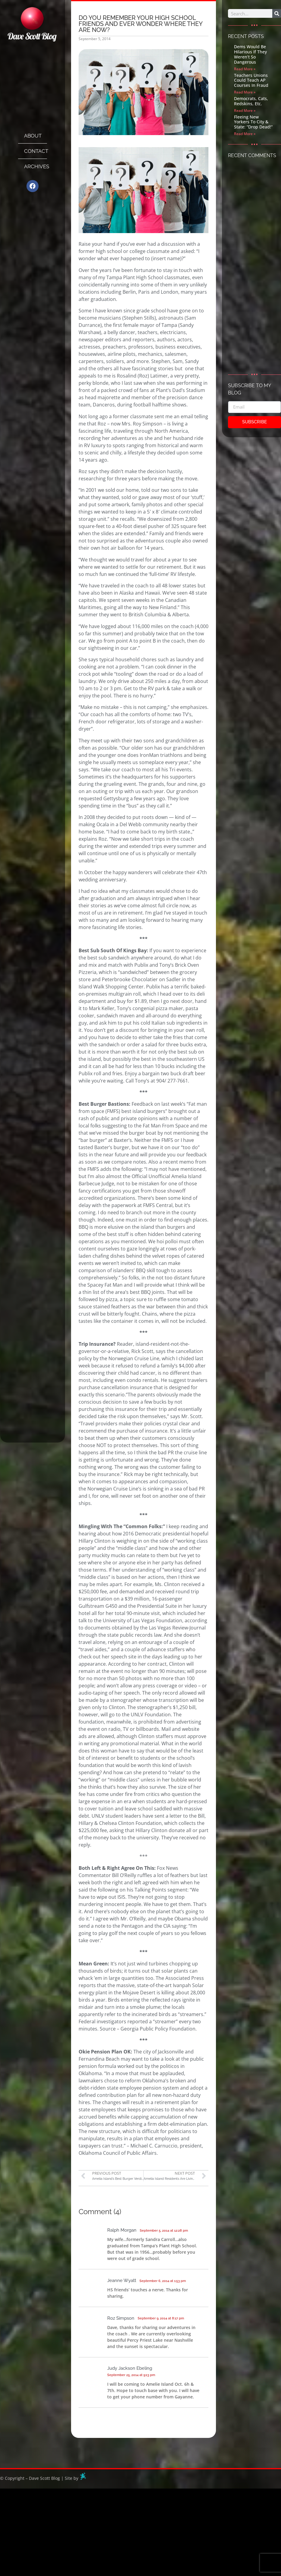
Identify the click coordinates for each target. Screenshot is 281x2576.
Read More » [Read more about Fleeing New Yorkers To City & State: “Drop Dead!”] (244, 133)
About (33, 136)
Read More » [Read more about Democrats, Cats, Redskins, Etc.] (244, 110)
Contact (35, 151)
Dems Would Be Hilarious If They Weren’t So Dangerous (250, 54)
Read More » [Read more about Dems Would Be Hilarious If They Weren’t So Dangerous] (244, 68)
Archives (35, 166)
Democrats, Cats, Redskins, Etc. (251, 101)
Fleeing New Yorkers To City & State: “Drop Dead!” (253, 122)
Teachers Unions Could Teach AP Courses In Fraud (251, 80)
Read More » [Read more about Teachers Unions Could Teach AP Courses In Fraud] (244, 92)
